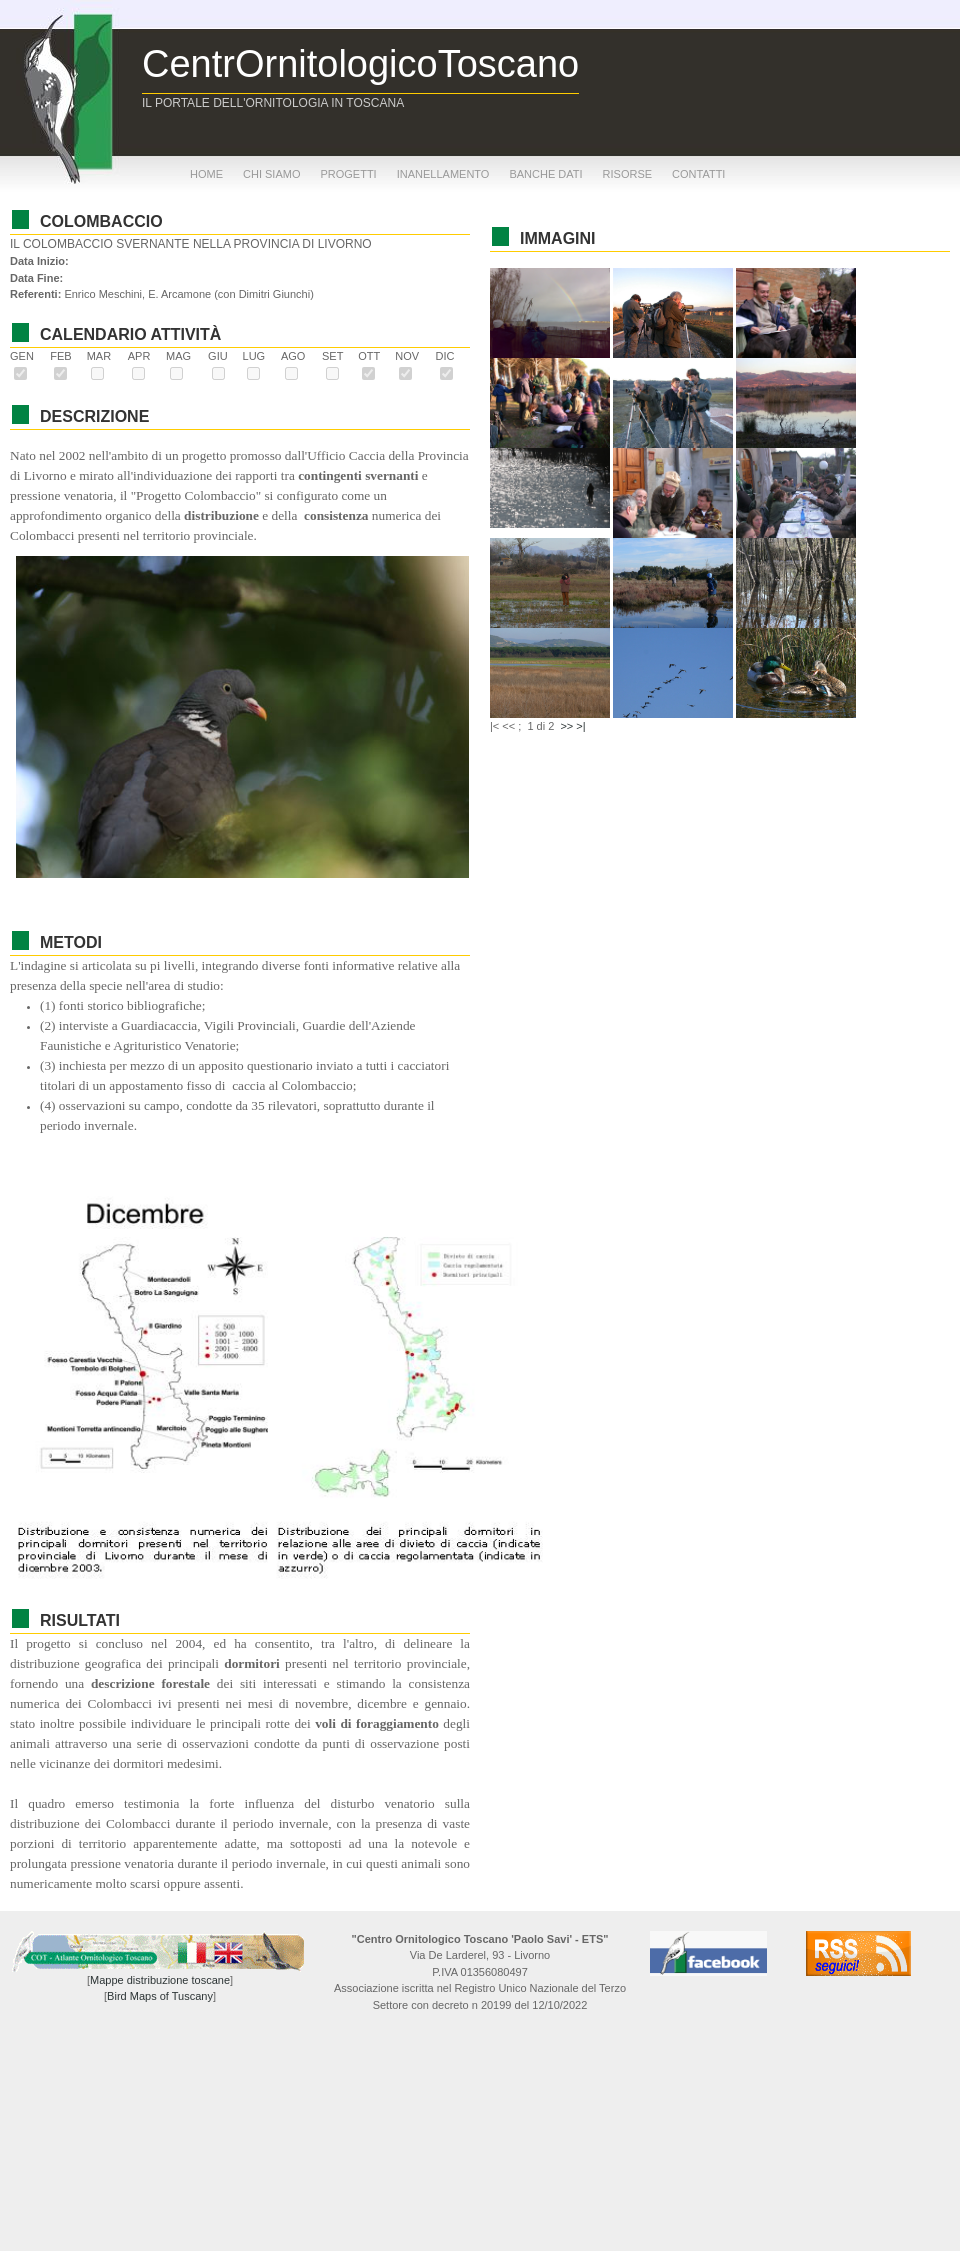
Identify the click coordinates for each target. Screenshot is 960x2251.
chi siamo (271, 174)
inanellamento (443, 174)
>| (580, 726)
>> (566, 726)
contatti (698, 174)
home (206, 174)
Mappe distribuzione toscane (160, 1980)
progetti (348, 174)
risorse (628, 174)
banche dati (545, 174)
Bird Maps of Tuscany (160, 1996)
